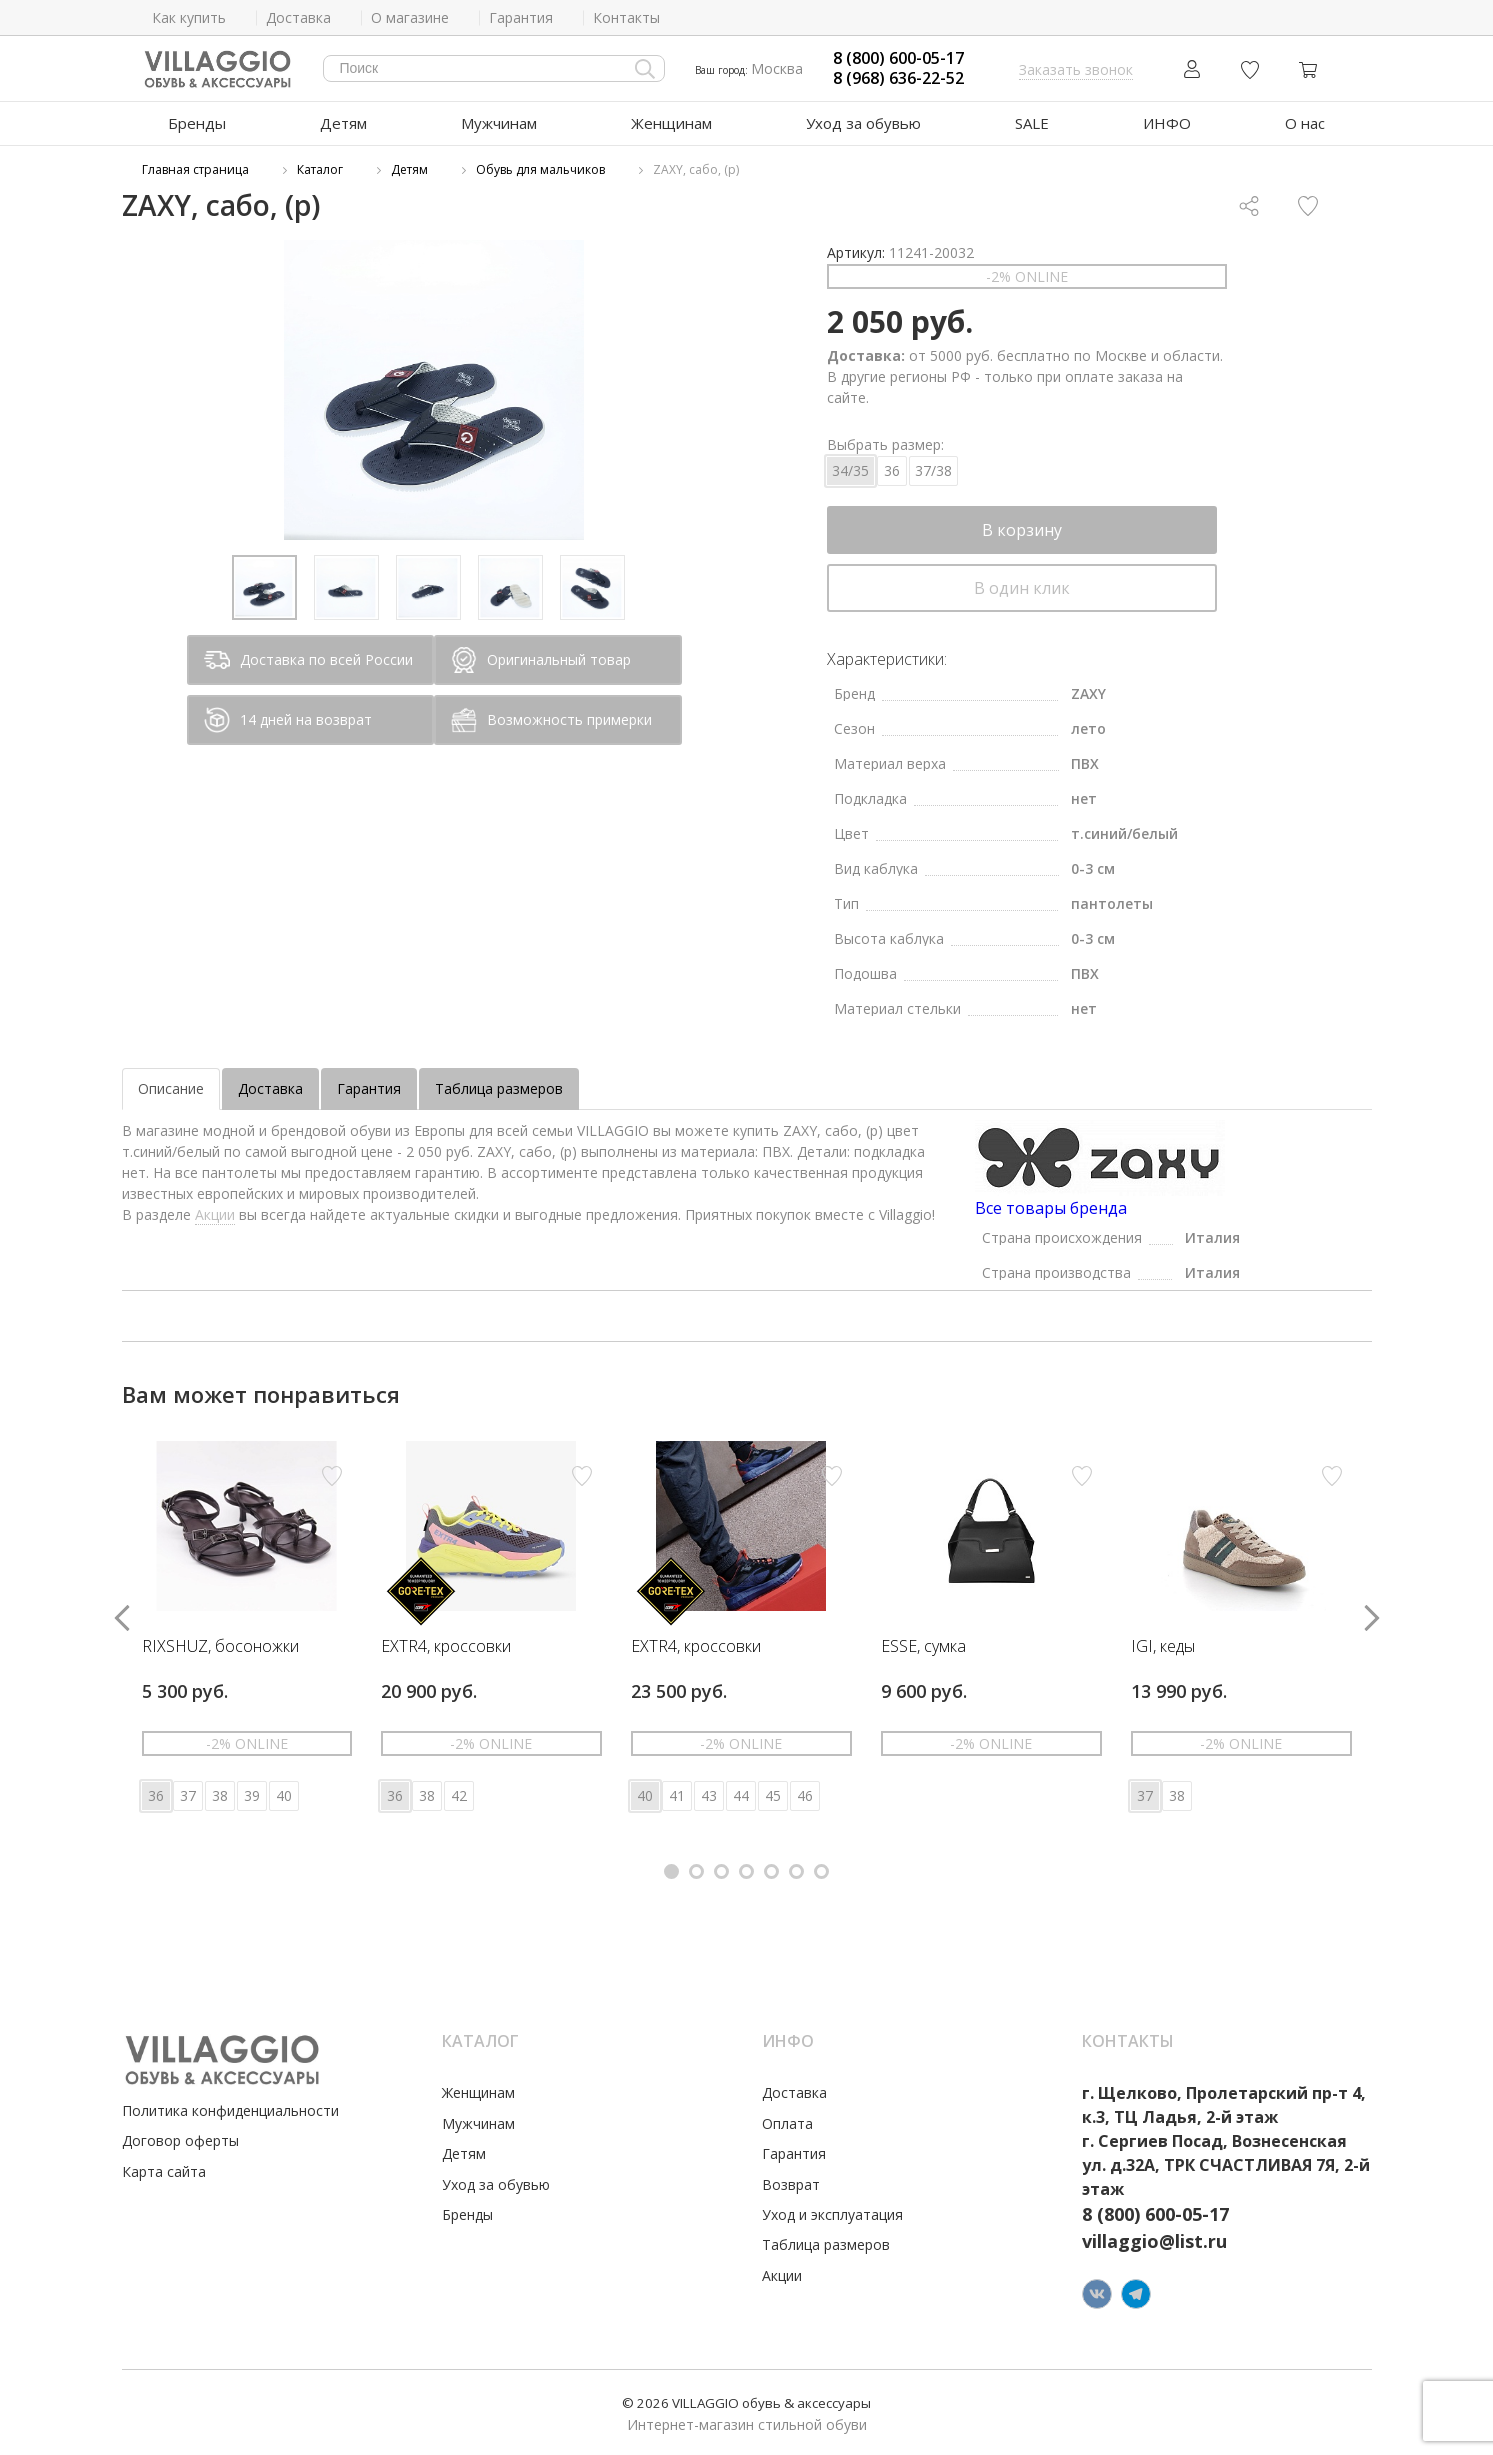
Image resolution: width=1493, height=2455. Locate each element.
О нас (1305, 123)
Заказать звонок (1076, 69)
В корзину (1022, 530)
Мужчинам (499, 123)
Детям (343, 123)
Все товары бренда (1051, 1208)
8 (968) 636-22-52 (898, 78)
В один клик (1022, 588)
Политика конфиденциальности (230, 2110)
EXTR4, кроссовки (446, 1647)
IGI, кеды (1163, 1647)
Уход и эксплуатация (832, 2214)
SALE (1032, 123)
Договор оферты (180, 2140)
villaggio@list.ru (1154, 2241)
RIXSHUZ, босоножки (220, 1647)
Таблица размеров (499, 1088)
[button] (671, 1871)
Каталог (320, 169)
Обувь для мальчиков (540, 169)
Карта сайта (164, 2171)
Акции (215, 1214)
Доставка (270, 1088)
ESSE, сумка (923, 1647)
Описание (171, 1088)
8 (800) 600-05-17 (898, 58)
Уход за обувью (863, 123)
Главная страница (195, 169)
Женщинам (671, 123)
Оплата (787, 2123)
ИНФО (1167, 123)
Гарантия (369, 1088)
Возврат (791, 2184)
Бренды (197, 123)
